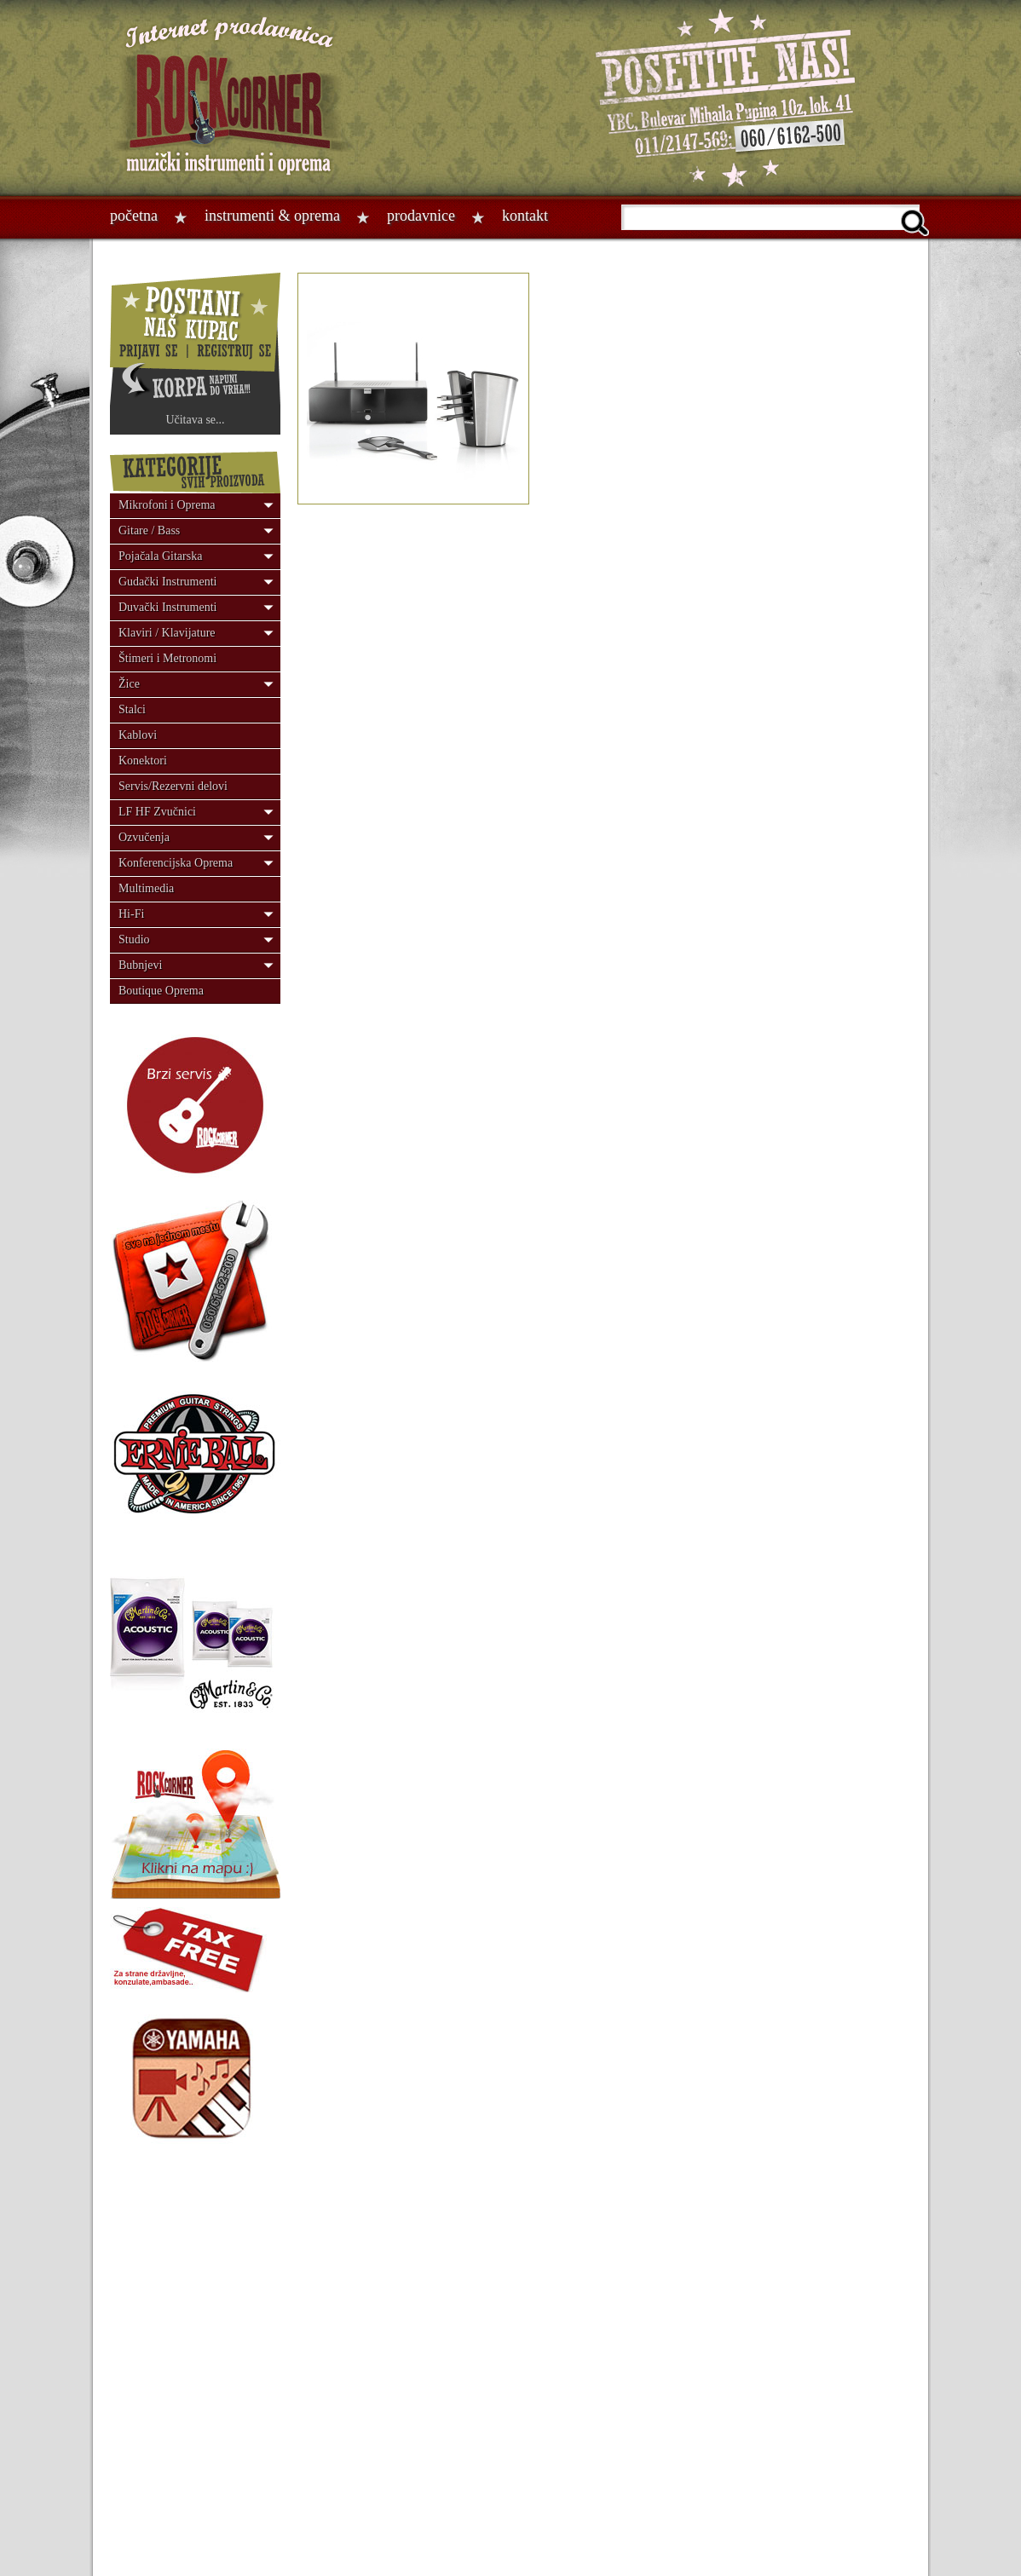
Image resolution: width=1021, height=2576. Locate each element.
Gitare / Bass (149, 530)
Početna (134, 215)
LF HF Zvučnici (157, 811)
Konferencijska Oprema (175, 862)
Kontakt (525, 215)
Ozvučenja (144, 837)
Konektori (142, 760)
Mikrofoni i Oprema (167, 504)
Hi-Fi (131, 914)
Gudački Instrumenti (167, 581)
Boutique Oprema (161, 990)
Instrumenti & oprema (272, 215)
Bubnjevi (140, 965)
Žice (129, 683)
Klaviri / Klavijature (167, 632)
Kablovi (137, 735)
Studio (134, 939)
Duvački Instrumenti (167, 607)
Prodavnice (421, 215)
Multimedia (146, 888)
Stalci (132, 709)
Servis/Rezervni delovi (173, 786)
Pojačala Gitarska (160, 556)
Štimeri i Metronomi (167, 658)
